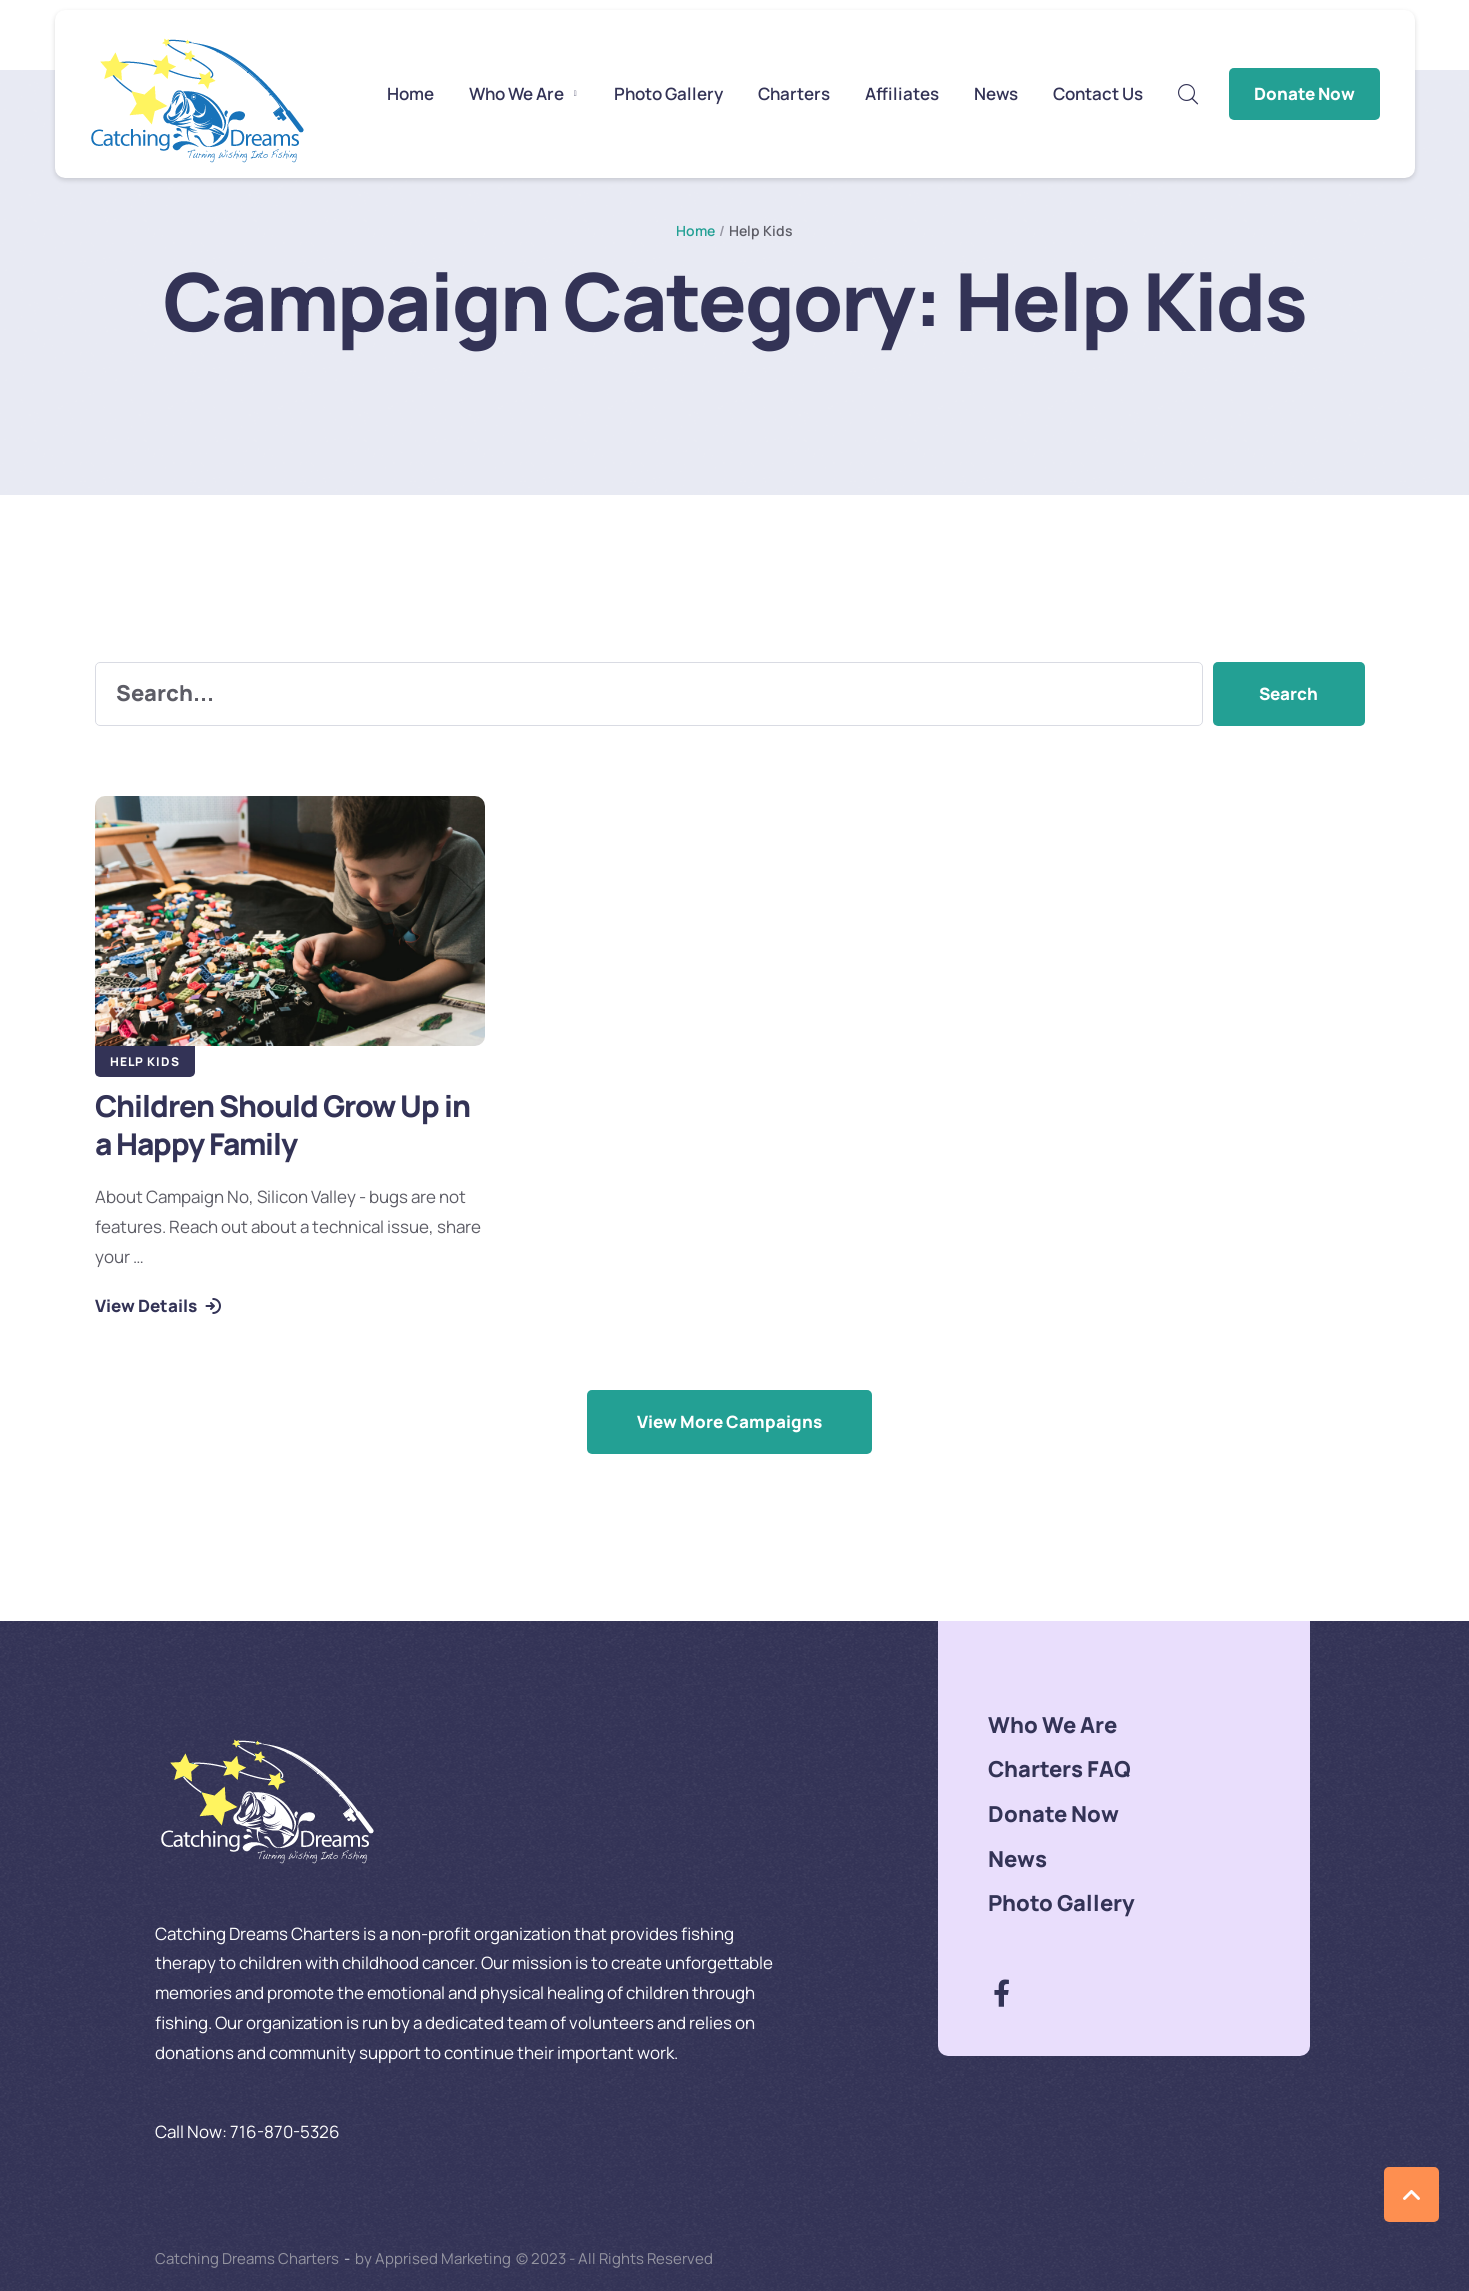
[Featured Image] (290, 921)
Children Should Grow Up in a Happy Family (282, 1124)
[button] (575, 94)
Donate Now (1304, 93)
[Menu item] (410, 94)
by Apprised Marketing (433, 2258)
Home (695, 230)
